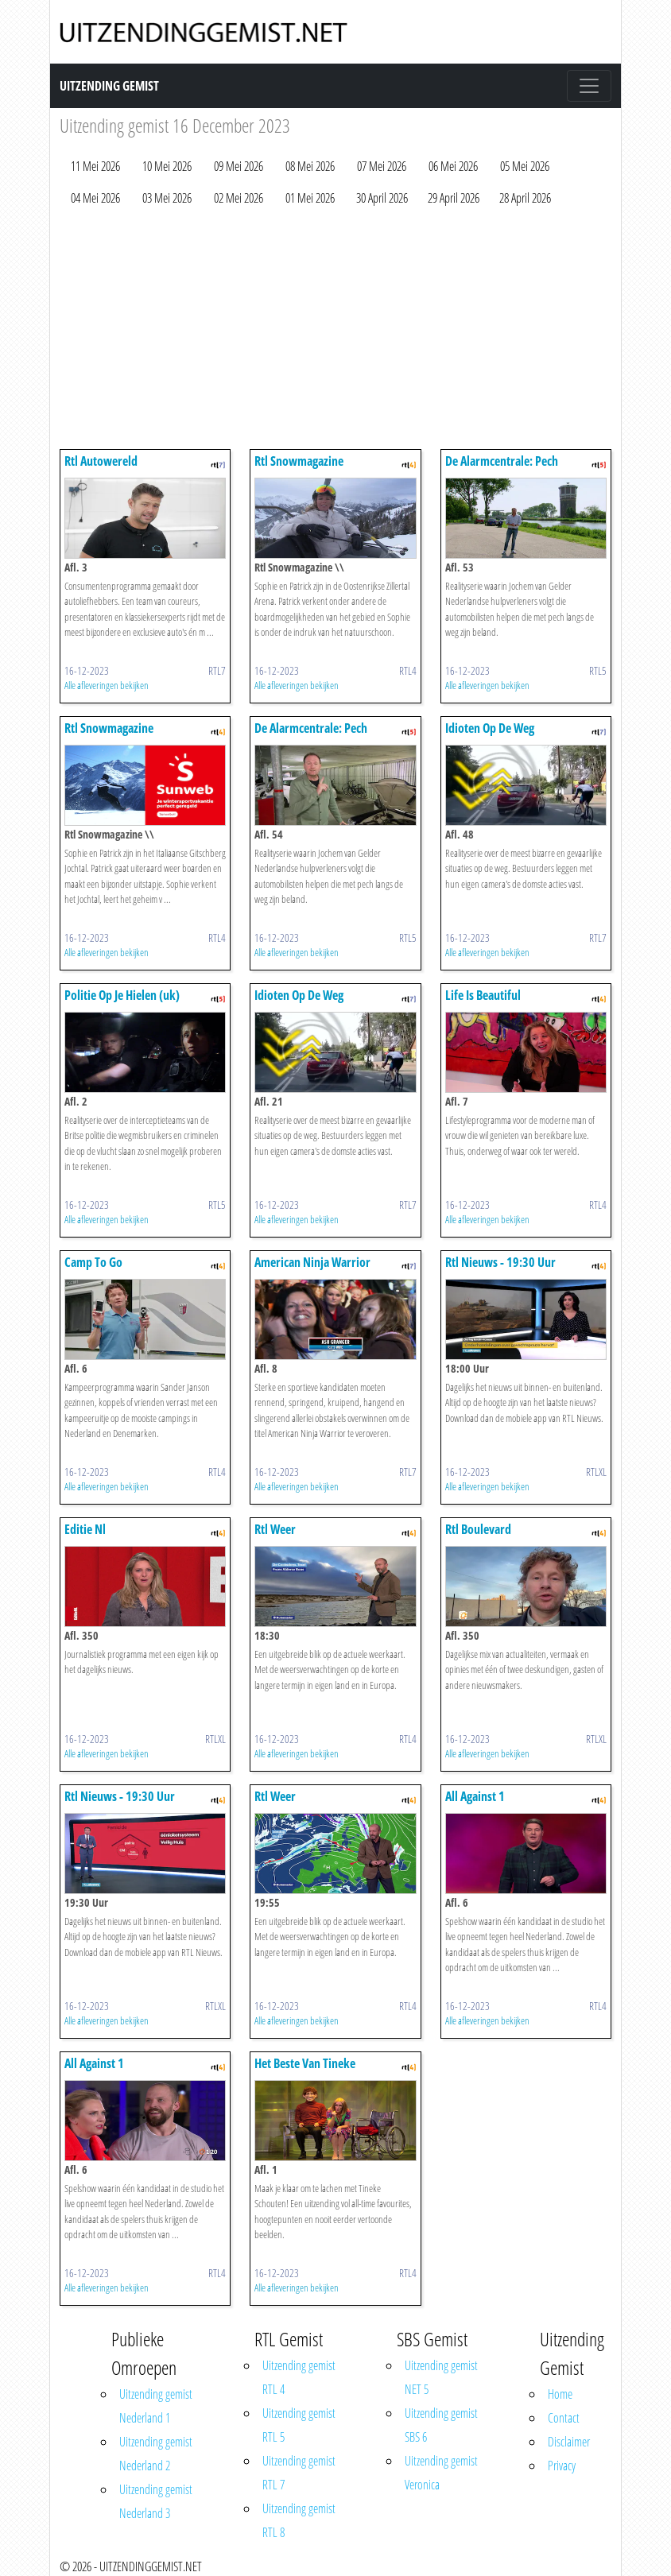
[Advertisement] (335, 331)
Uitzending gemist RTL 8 (299, 2520)
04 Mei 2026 (95, 198)
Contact (564, 2418)
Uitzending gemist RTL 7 (299, 2472)
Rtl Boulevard (478, 1529)
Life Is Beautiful (483, 995)
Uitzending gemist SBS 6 (441, 2425)
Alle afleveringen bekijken (106, 685)
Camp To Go (93, 1262)
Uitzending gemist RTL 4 (299, 2377)
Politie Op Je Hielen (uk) (122, 995)
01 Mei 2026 (310, 198)
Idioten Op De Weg (489, 728)
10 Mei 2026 (167, 166)
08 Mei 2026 (310, 166)
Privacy (562, 2465)
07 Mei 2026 (381, 166)
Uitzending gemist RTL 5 (299, 2425)
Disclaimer (569, 2441)
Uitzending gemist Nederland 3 (155, 2501)
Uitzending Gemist (109, 86)
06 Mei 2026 (453, 166)
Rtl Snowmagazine (298, 461)
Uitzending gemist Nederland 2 (155, 2453)
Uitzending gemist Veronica (441, 2472)
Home (560, 2394)
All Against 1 (475, 1796)
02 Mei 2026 (238, 198)
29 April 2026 (453, 198)
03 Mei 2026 (167, 198)
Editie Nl (85, 1529)
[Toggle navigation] (589, 86)
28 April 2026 (525, 198)
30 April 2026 (382, 198)
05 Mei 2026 (524, 166)
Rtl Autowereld (101, 461)
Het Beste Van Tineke (304, 2063)
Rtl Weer (275, 1529)
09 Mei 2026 (238, 166)
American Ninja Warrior (312, 1262)
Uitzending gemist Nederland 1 (155, 2406)
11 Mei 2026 (95, 166)
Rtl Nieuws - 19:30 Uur (500, 1262)
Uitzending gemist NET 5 (441, 2377)
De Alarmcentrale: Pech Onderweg (501, 468)
